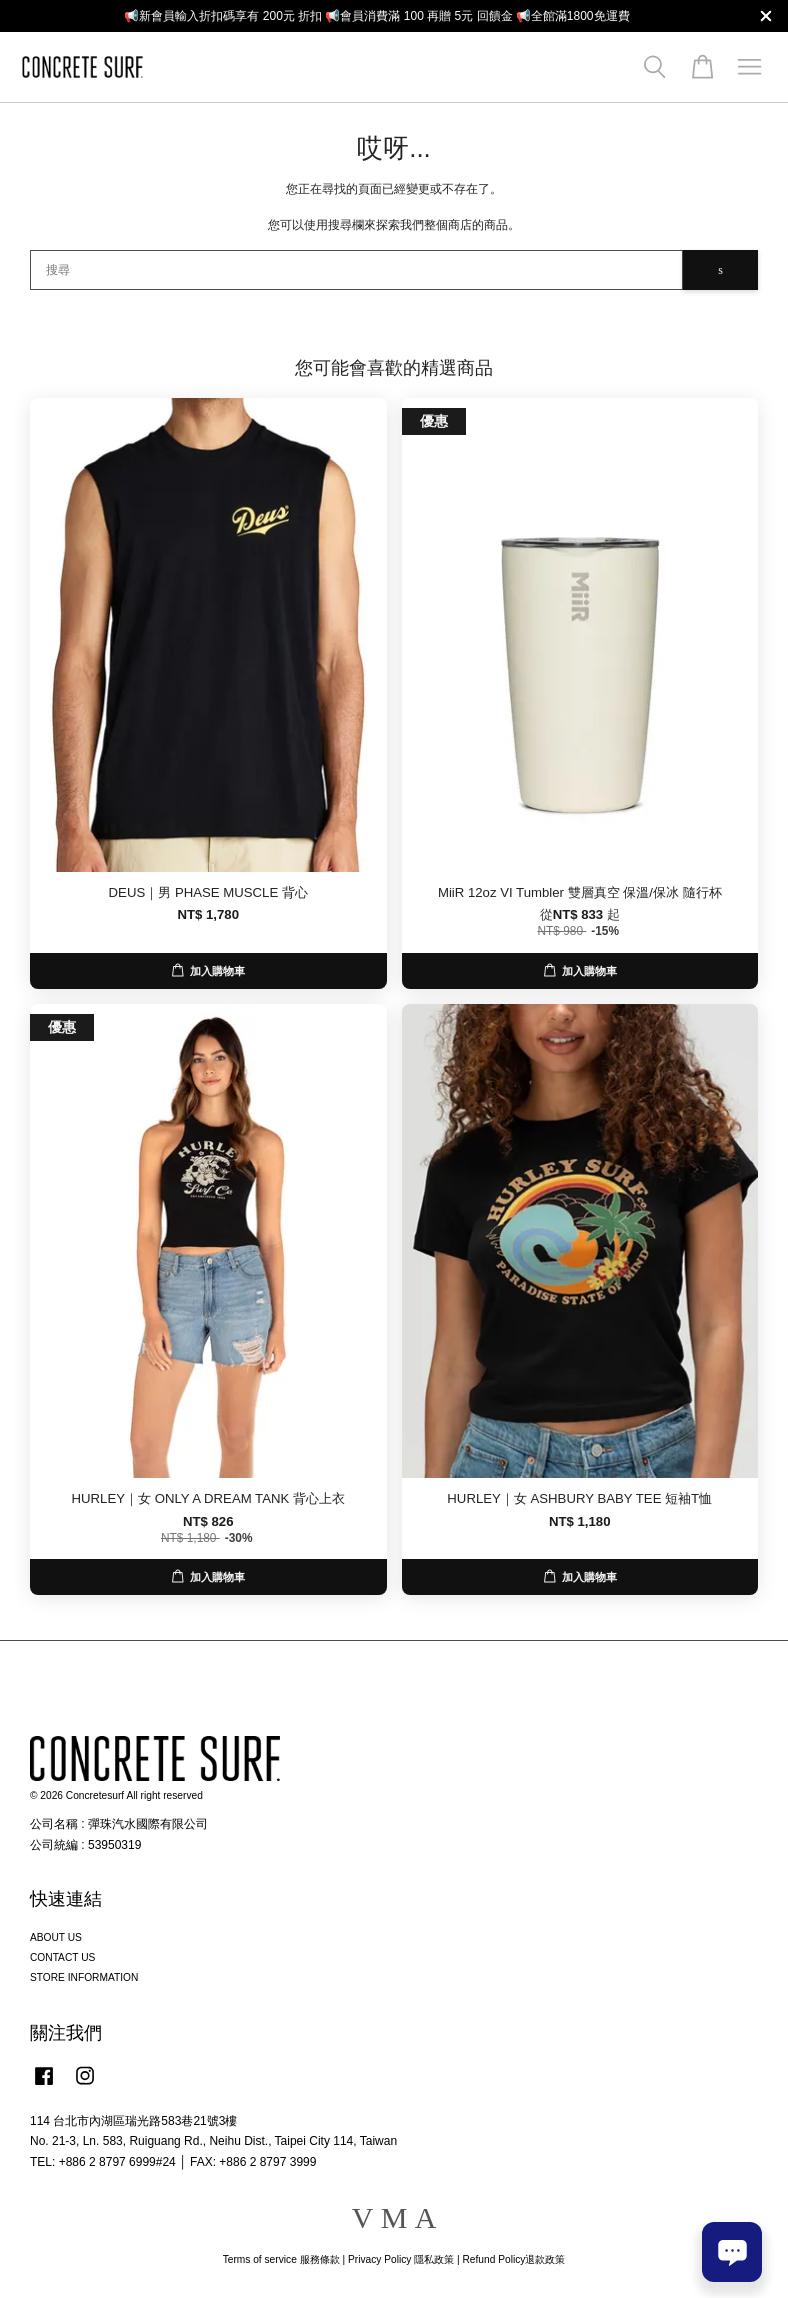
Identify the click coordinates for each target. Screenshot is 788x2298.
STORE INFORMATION (84, 1977)
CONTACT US (62, 1957)
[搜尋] (356, 270)
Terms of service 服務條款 (281, 2259)
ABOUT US (56, 1937)
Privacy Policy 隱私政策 (401, 2259)
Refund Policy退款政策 (514, 2259)
